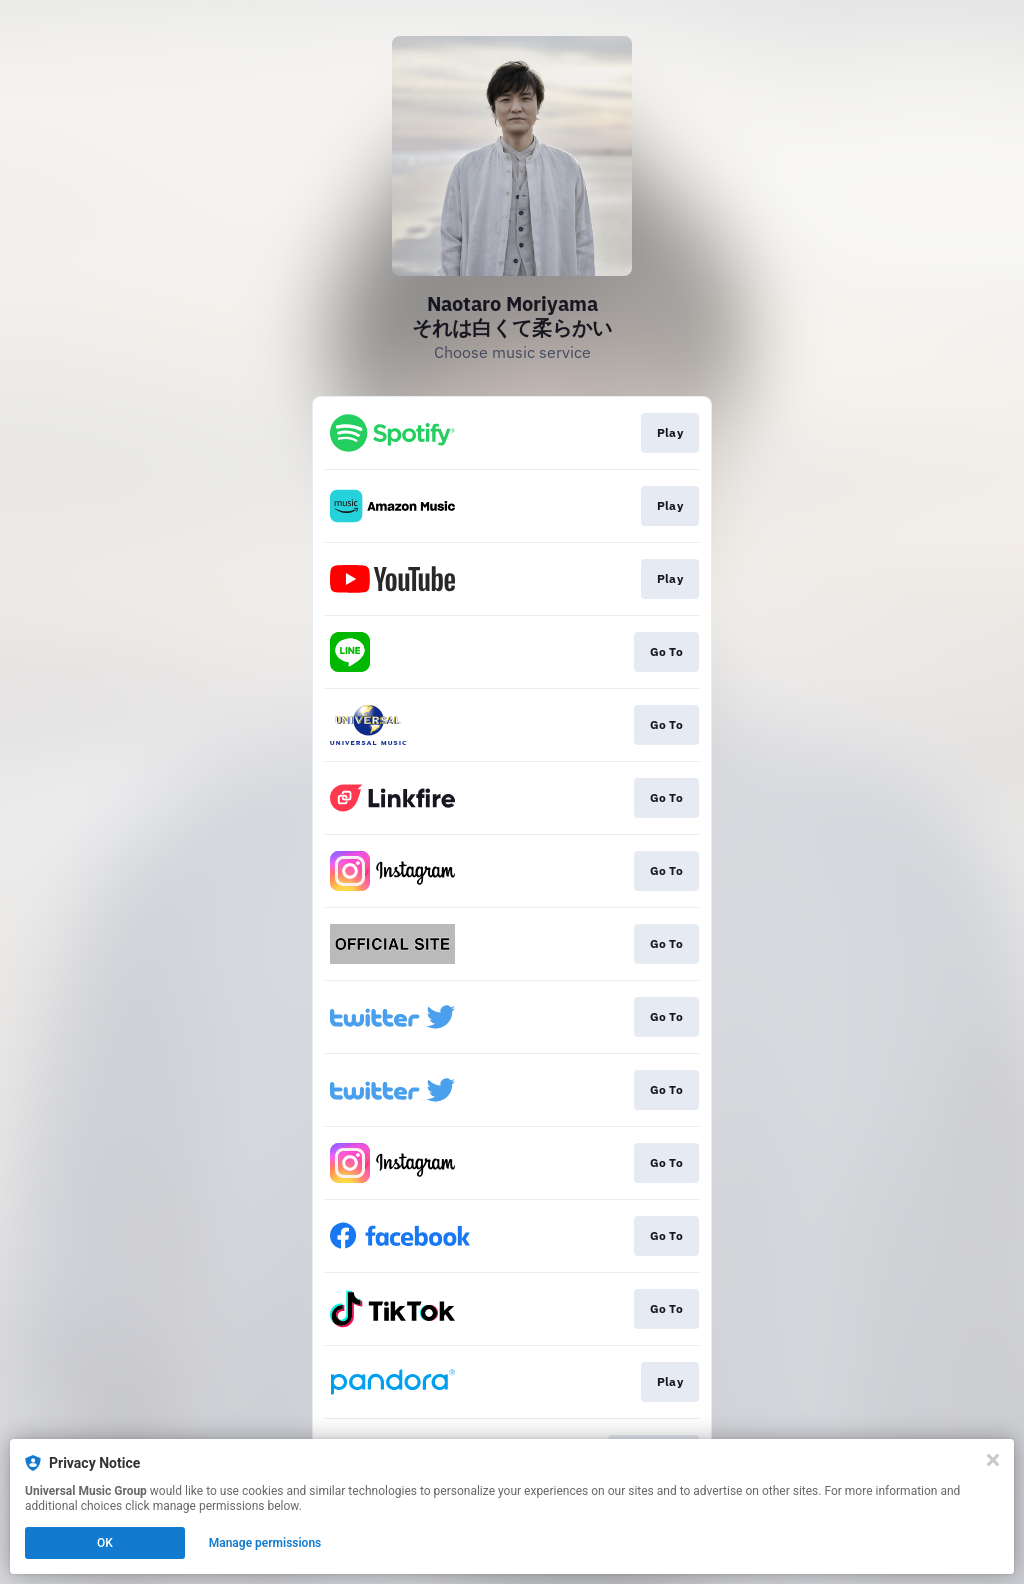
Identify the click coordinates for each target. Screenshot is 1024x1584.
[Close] (993, 1460)
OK (105, 1543)
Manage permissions (265, 1543)
